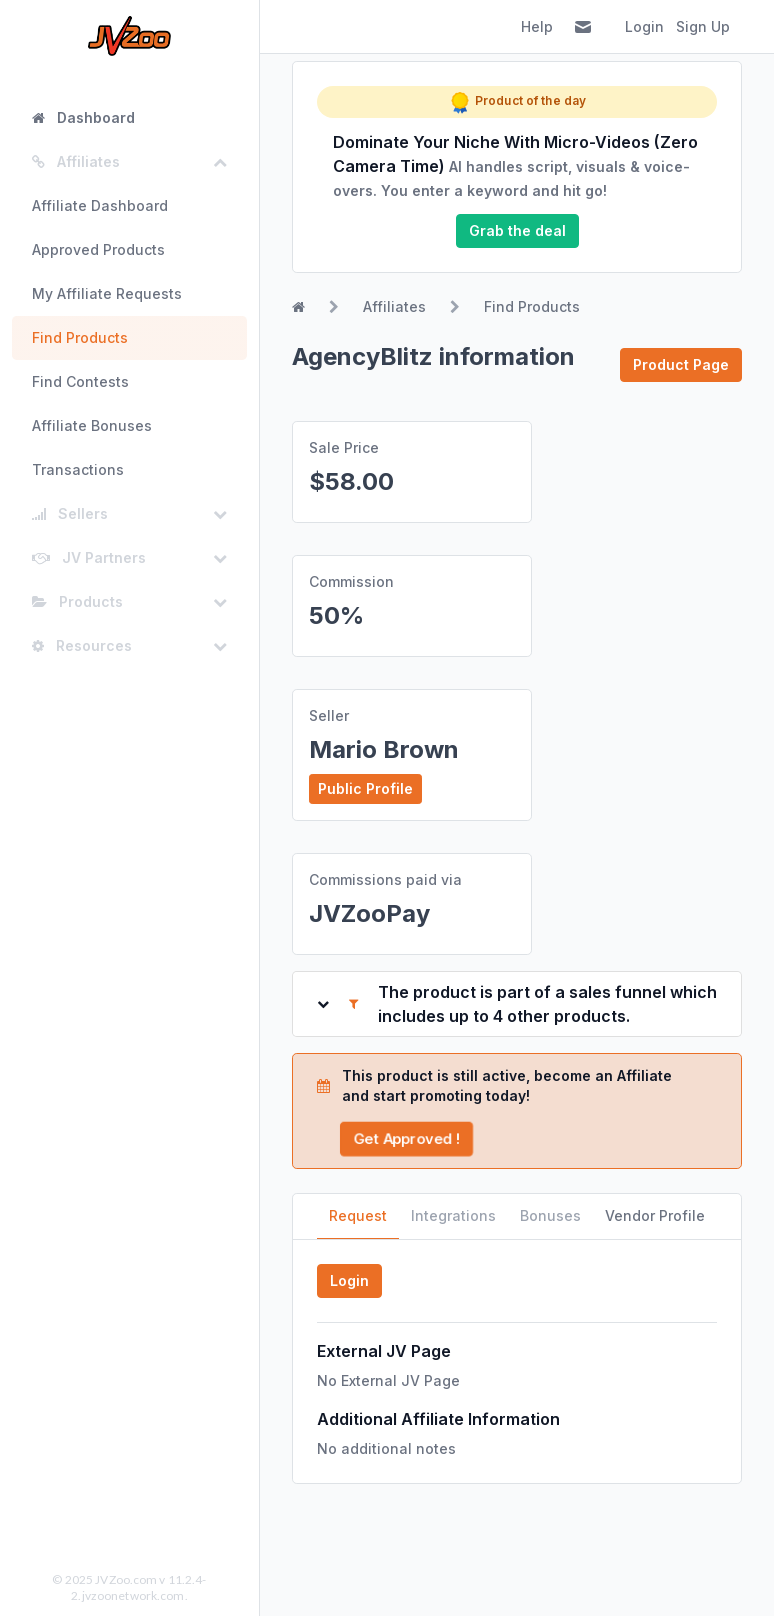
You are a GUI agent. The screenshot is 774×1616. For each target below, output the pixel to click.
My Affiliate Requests (107, 293)
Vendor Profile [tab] (655, 1215)
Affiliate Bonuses (92, 425)
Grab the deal (517, 230)
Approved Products (98, 249)
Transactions (78, 469)
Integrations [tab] (453, 1215)
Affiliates (394, 306)
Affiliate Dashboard (100, 205)
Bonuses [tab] (550, 1215)
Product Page (681, 364)
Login (644, 26)
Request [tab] (358, 1215)
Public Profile (365, 788)
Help (537, 26)
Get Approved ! (407, 1138)
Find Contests (80, 381)
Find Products (80, 337)
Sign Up (703, 26)
